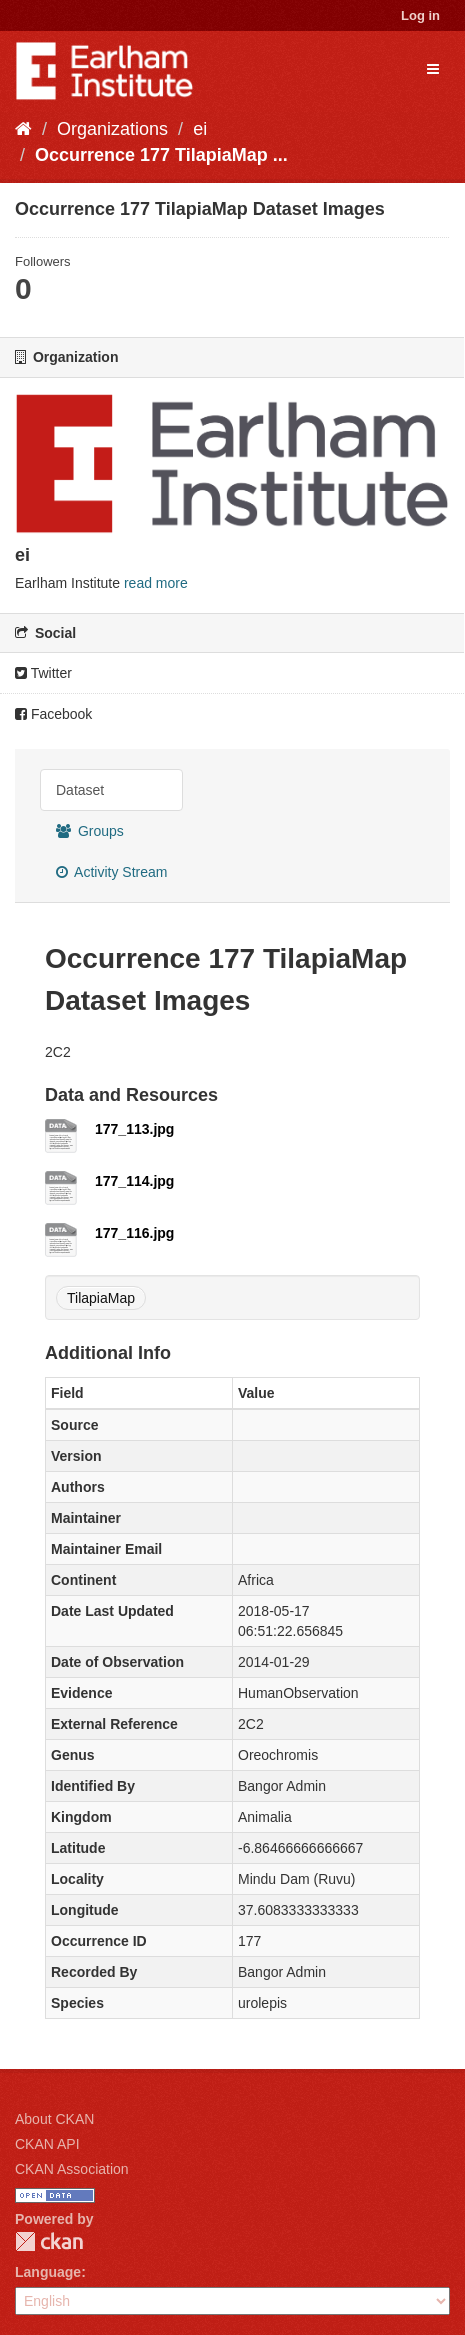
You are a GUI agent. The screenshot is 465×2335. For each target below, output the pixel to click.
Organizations (112, 129)
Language (48, 2272)
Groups (90, 831)
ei (200, 129)
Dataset (80, 790)
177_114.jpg (134, 1181)
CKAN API (47, 2144)
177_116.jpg (134, 1233)
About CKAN (54, 2119)
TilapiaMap (101, 1298)
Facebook (53, 714)
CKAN (49, 2241)
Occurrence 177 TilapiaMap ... (161, 155)
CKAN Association (72, 2169)
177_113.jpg (134, 1129)
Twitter (43, 673)
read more (156, 583)
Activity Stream (111, 872)
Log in (420, 15)
